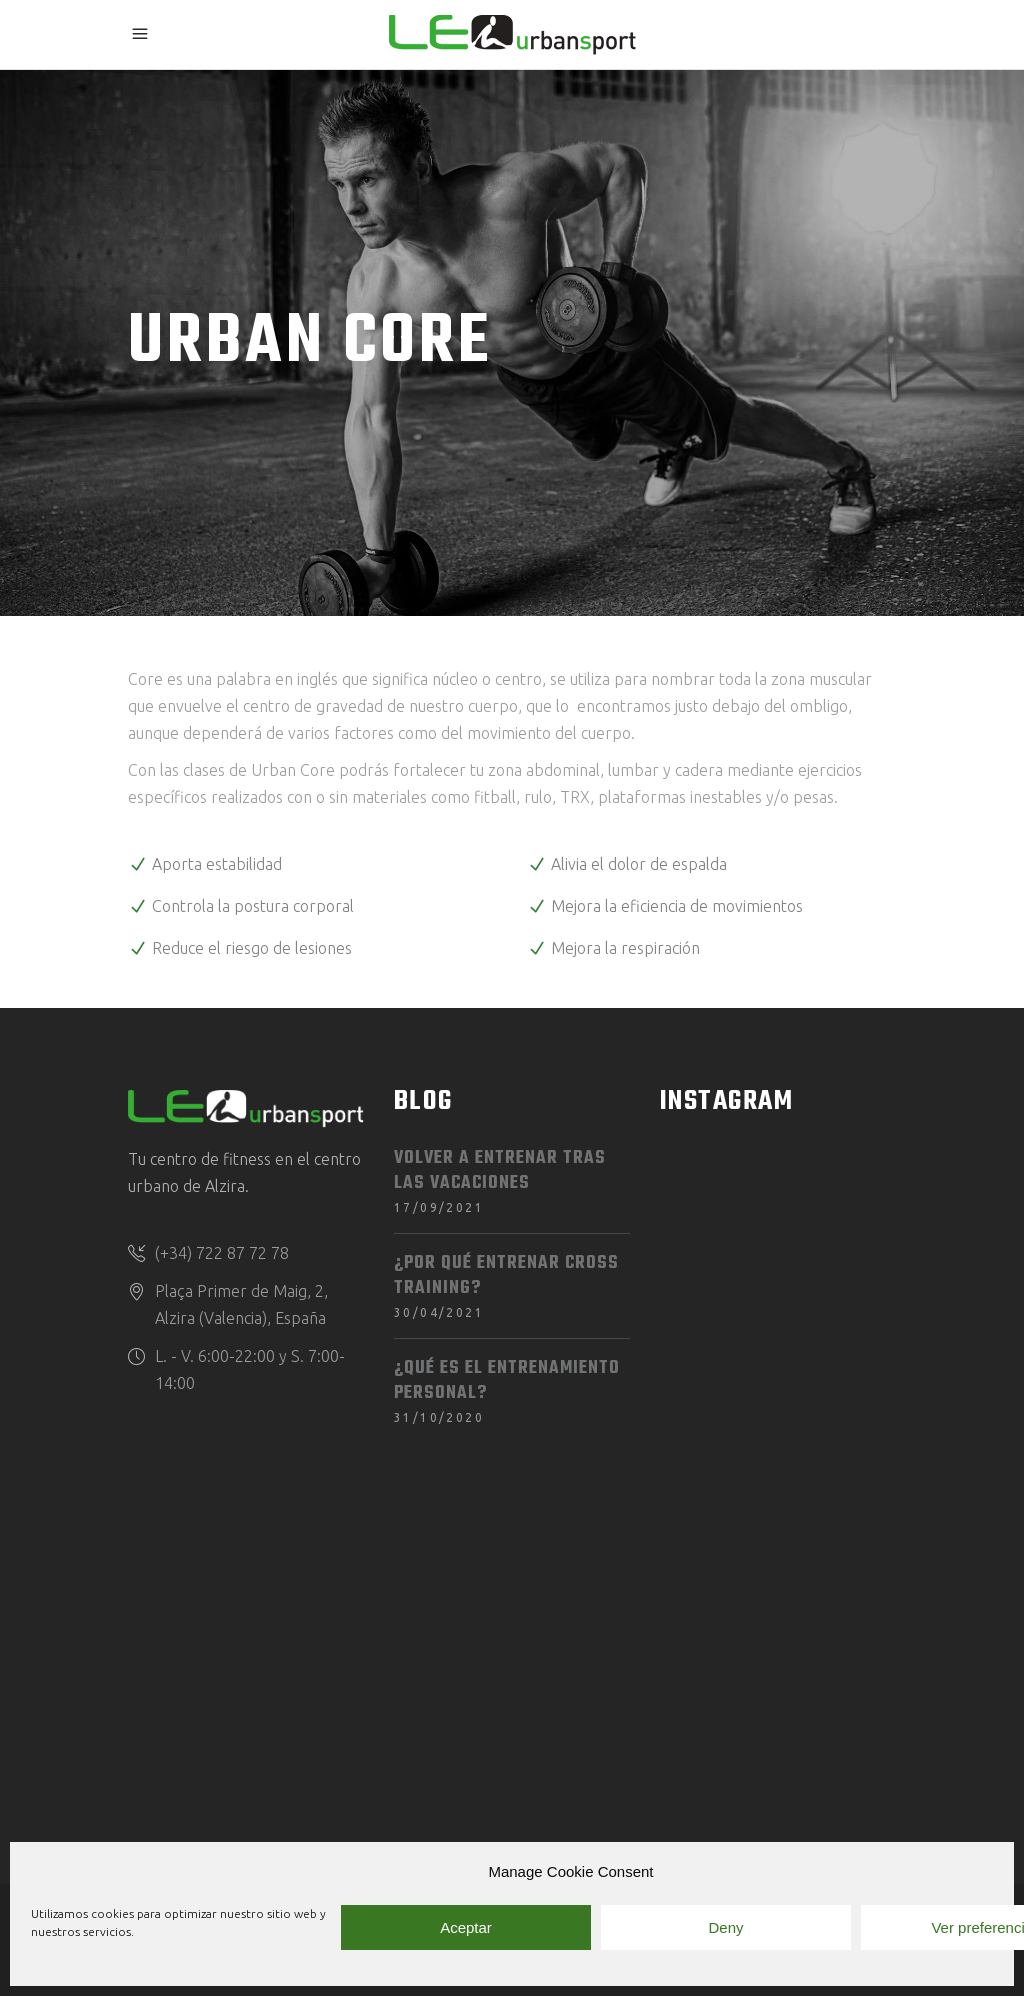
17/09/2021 (439, 1207)
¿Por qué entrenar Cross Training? (506, 1276)
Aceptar (466, 1927)
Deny (725, 1927)
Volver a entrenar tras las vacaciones (500, 1171)
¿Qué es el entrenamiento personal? (507, 1381)
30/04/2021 (439, 1312)
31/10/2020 (439, 1417)
